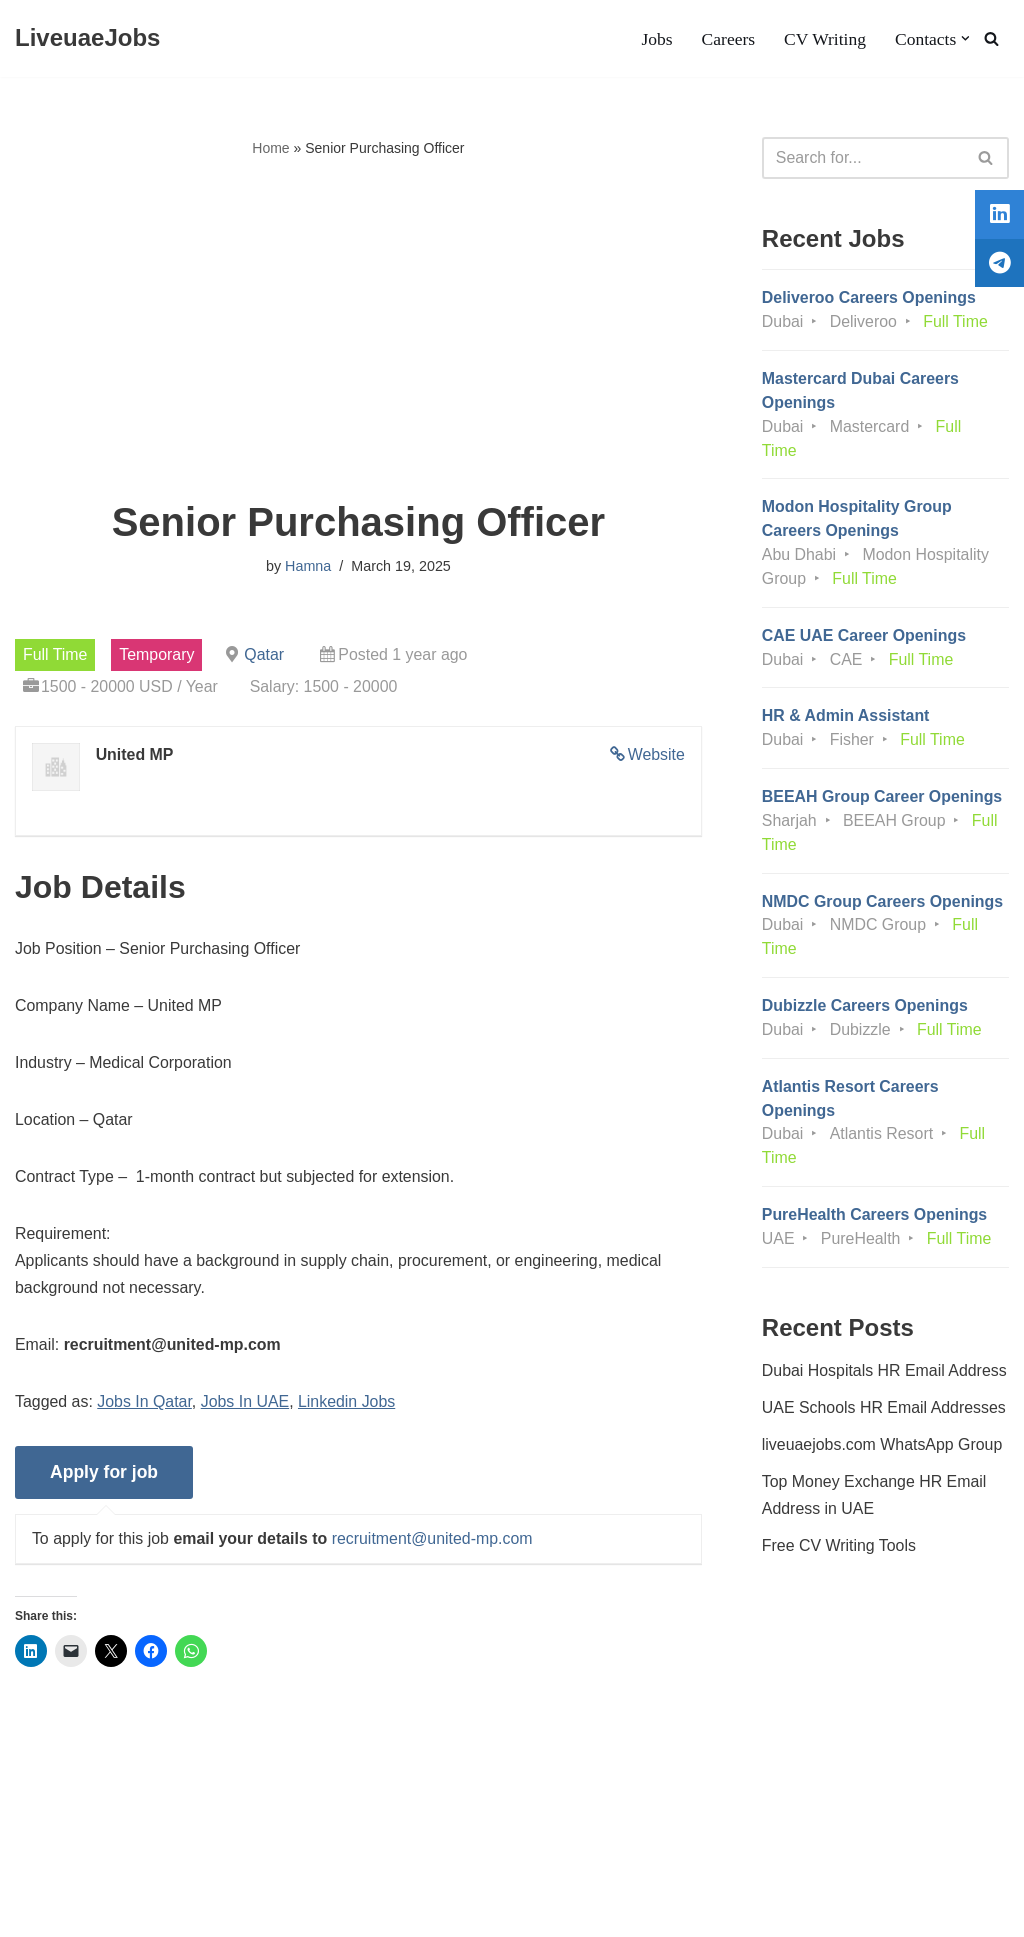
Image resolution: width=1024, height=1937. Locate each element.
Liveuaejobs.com (75, 1911)
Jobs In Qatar (145, 1405)
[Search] (991, 38)
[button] (965, 38)
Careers (728, 39)
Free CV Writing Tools (839, 1552)
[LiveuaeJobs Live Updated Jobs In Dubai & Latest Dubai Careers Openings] (87, 38)
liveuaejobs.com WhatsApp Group (883, 1451)
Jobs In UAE (246, 1405)
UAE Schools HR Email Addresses (884, 1414)
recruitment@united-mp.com (434, 1542)
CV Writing (824, 39)
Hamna (308, 567)
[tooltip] (997, 217)
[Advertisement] (358, 331)
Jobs (655, 39)
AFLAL (260, 1911)
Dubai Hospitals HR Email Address (885, 1376)
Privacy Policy (171, 1861)
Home (270, 148)
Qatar (267, 654)
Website (656, 755)
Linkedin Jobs (349, 1405)
